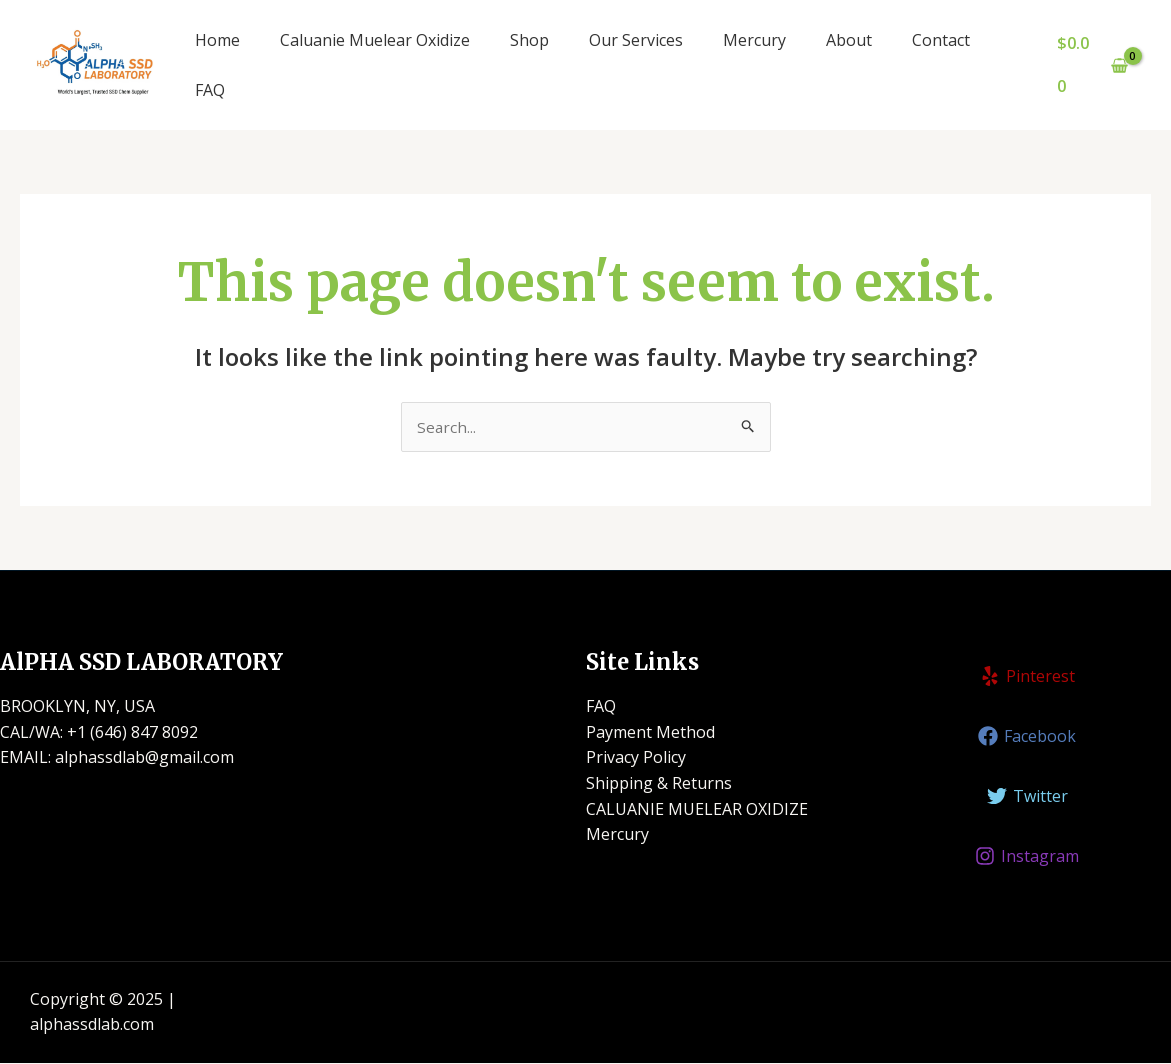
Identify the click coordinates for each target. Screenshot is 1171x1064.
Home (217, 40)
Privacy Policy (636, 758)
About (849, 40)
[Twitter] (1027, 797)
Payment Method (650, 733)
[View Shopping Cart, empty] (1092, 64)
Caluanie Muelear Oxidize (375, 40)
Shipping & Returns (659, 784)
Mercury (754, 40)
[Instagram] (1027, 857)
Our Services (636, 40)
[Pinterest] (1027, 677)
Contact (941, 40)
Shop (529, 40)
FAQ (210, 90)
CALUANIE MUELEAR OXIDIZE (697, 810)
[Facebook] (1027, 737)
